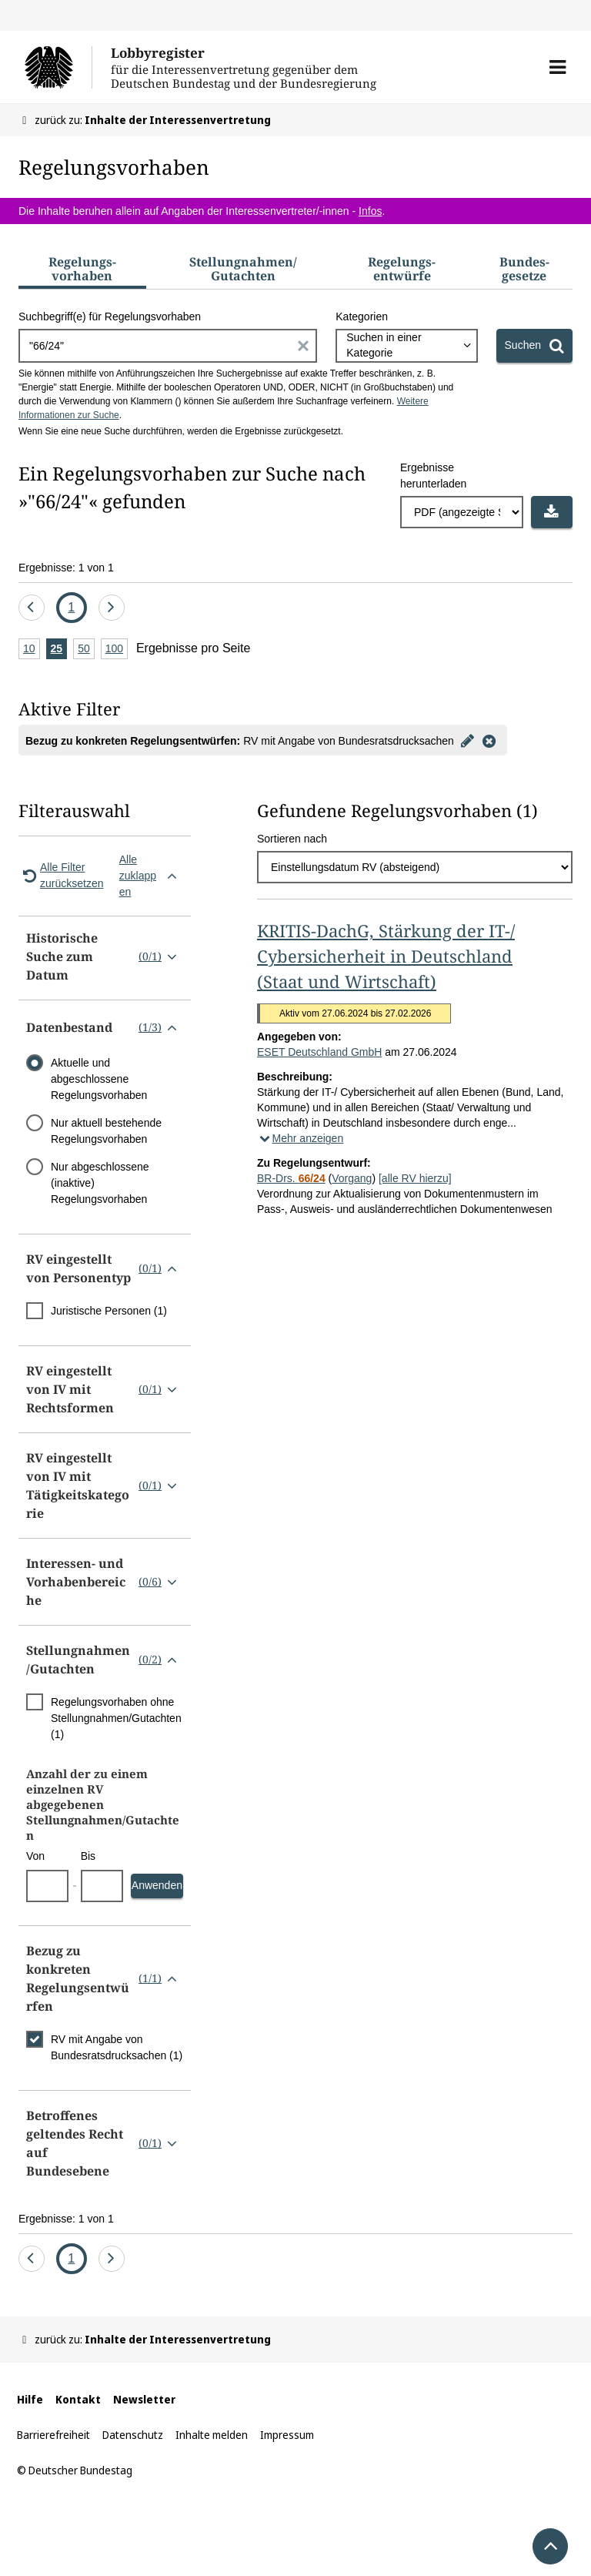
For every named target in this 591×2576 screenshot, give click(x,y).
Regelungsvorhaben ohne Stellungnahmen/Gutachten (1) (116, 1718)
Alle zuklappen (151, 875)
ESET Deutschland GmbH (319, 1052)
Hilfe (30, 2399)
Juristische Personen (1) (109, 1311)
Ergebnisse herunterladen (433, 475)
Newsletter (144, 2399)
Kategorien (362, 316)
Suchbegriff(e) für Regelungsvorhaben (109, 316)
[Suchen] (534, 346)
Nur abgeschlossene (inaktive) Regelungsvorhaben (100, 1183)
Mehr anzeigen (300, 1138)
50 (86, 649)
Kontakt (78, 2399)
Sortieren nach (292, 838)
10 (31, 649)
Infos (370, 211)
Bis (88, 1856)
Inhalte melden (211, 2434)
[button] (557, 67)
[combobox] (406, 346)
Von (35, 1856)
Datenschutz (132, 2434)
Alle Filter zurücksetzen (60, 875)
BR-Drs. (291, 1178)
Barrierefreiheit (53, 2434)
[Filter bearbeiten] (468, 740)
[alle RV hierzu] (415, 1178)
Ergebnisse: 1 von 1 (66, 567)
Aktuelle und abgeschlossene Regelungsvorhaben (99, 1079)
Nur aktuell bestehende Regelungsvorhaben (106, 1131)
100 (116, 649)
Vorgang (352, 1178)
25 (59, 649)
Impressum (287, 2434)
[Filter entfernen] (489, 740)
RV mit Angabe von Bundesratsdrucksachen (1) (116, 2047)
